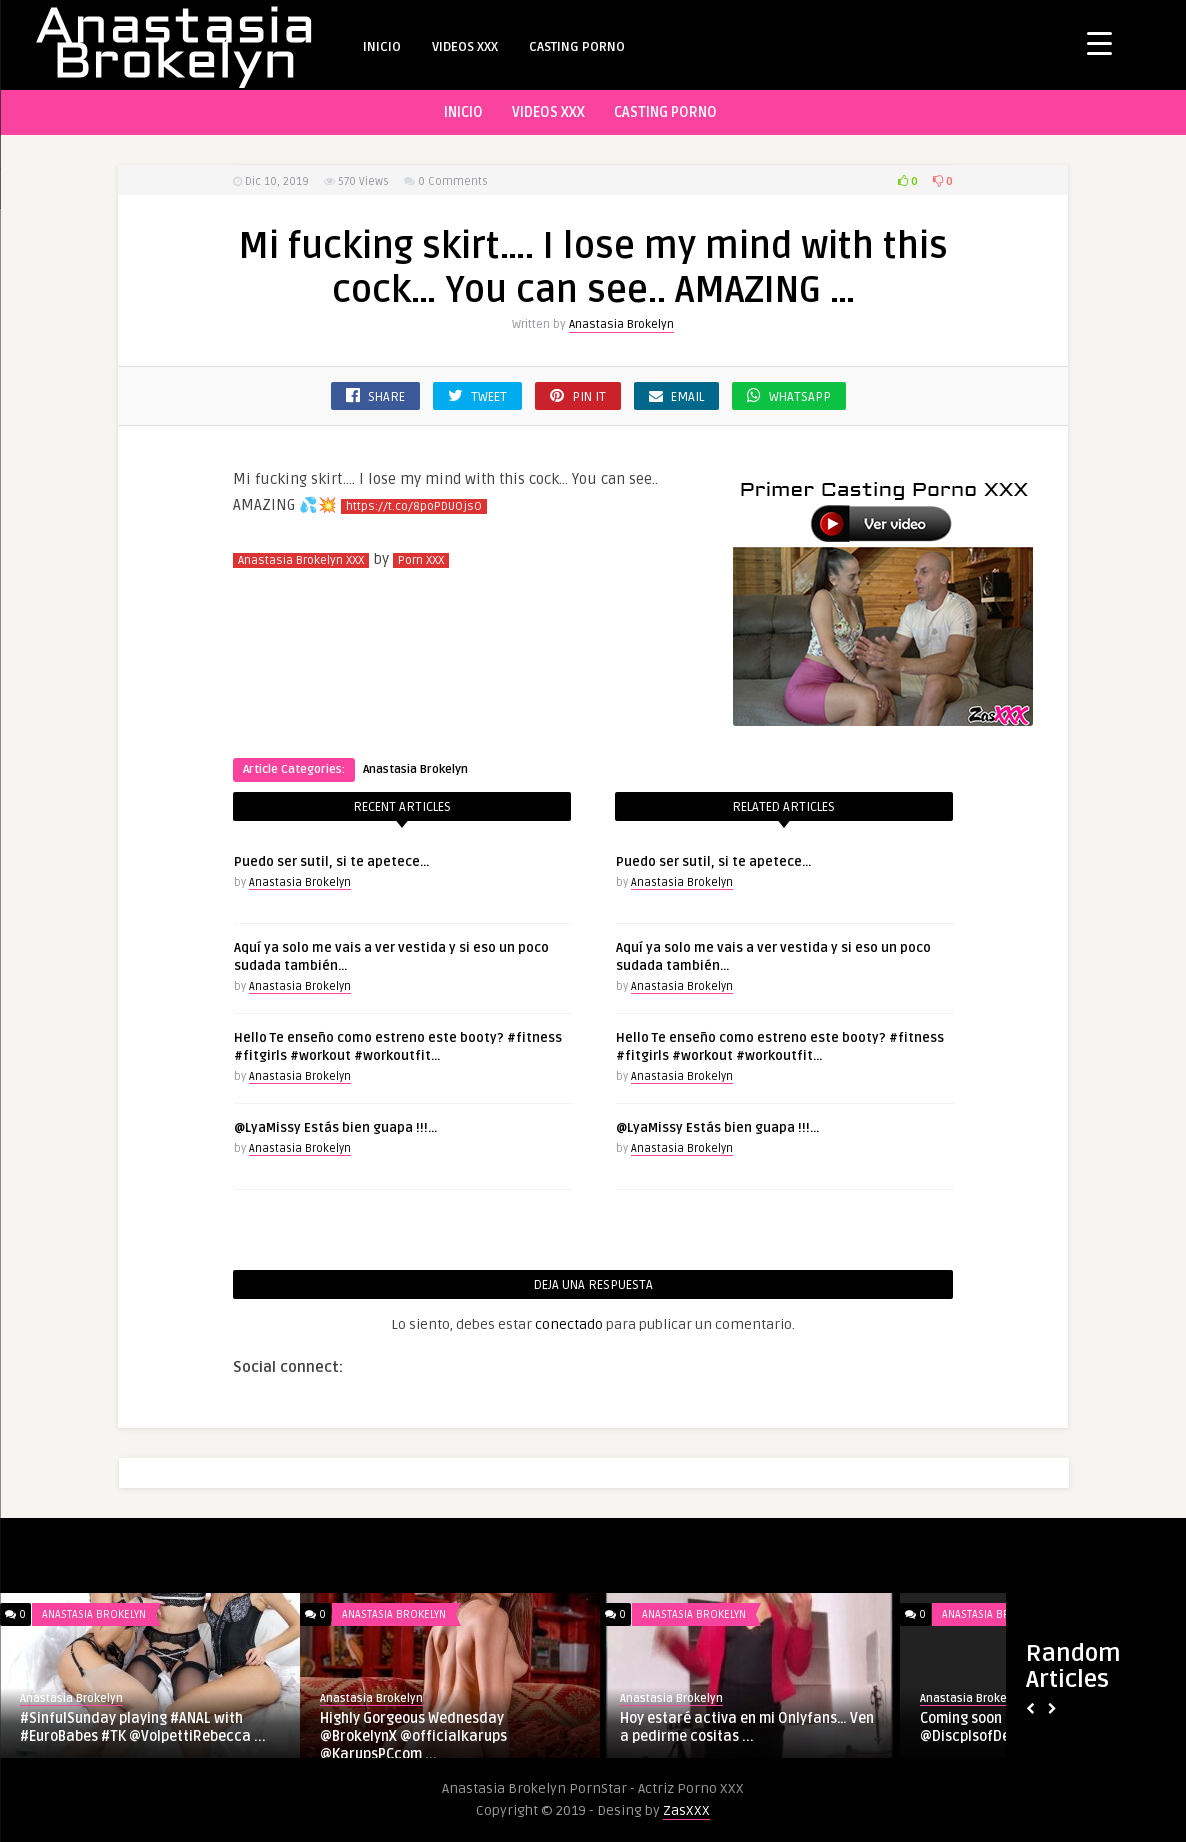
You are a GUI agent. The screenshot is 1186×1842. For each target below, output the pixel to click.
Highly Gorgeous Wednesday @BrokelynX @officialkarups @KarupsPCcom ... (413, 1736)
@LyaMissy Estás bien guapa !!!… (335, 1128)
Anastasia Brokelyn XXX (301, 560)
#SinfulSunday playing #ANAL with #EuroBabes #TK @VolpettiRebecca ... (143, 1727)
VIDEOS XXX (465, 47)
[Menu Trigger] (1099, 42)
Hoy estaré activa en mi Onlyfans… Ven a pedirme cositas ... (747, 1727)
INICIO (382, 47)
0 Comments (453, 181)
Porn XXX (421, 560)
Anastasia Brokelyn (621, 324)
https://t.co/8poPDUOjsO (414, 506)
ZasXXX (686, 1810)
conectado (569, 1324)
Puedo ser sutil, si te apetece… (331, 862)
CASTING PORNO (577, 47)
